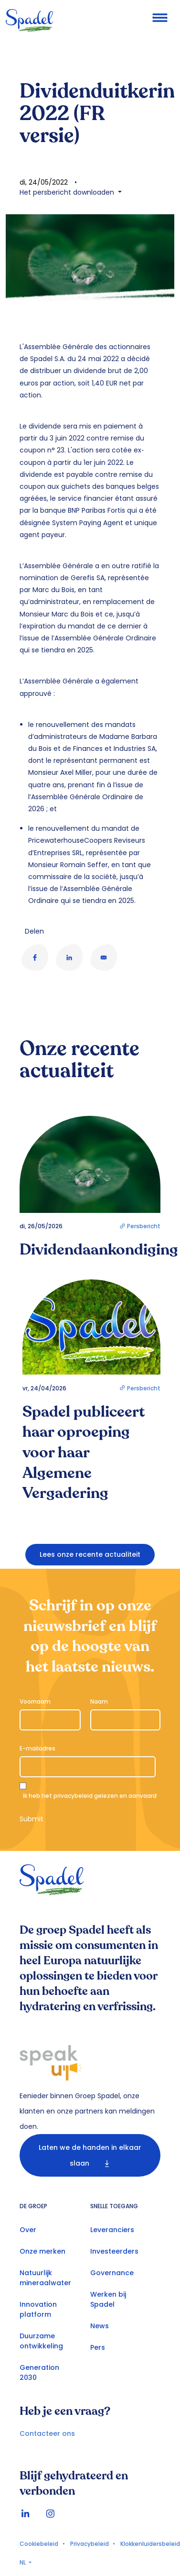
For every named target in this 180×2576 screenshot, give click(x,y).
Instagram (50, 2514)
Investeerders (114, 2251)
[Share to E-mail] (103, 957)
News (99, 2326)
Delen (34, 931)
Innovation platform (38, 2309)
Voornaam (35, 1701)
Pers (97, 2347)
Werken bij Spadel (108, 2299)
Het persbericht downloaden (68, 192)
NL (23, 2562)
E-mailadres (37, 1748)
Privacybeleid (89, 2544)
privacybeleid (73, 1796)
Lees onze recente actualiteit (90, 1554)
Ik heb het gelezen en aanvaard (90, 1796)
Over (28, 2230)
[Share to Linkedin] (69, 957)
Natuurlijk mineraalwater (45, 2278)
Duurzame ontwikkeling (41, 2341)
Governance (112, 2273)
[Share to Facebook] (34, 957)
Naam (99, 1701)
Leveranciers (112, 2230)
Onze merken (42, 2251)
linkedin (25, 2514)
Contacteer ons (47, 2433)
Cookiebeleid (39, 2544)
